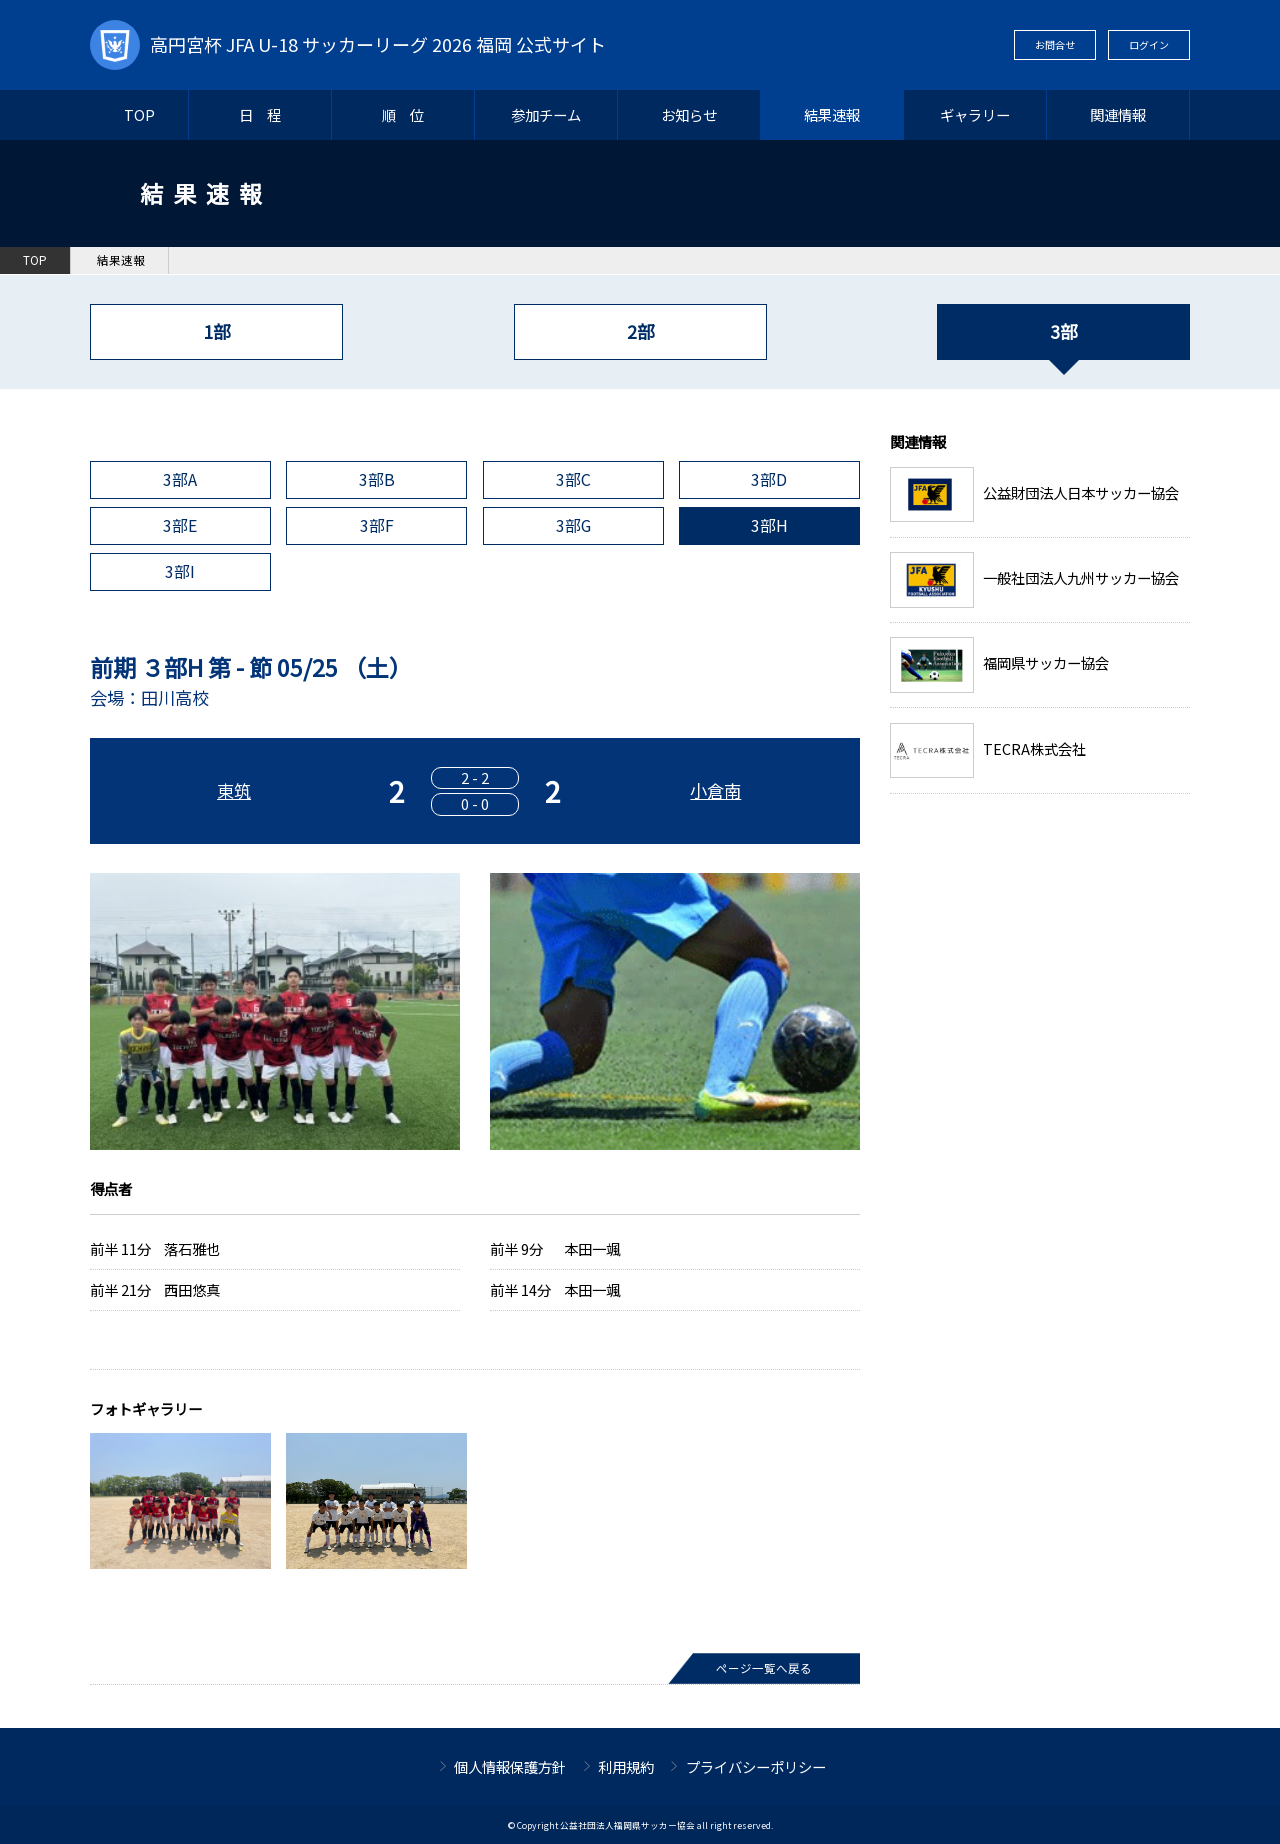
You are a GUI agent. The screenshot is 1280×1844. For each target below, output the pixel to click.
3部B (377, 479)
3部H (769, 525)
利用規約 (626, 1766)
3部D (769, 479)
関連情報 (1118, 114)
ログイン (1149, 44)
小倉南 (715, 790)
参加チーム (546, 114)
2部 (640, 331)
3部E (180, 525)
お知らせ (689, 114)
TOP (139, 114)
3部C (573, 479)
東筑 (234, 790)
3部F (377, 525)
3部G (573, 525)
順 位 (403, 114)
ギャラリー (975, 114)
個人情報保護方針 (510, 1766)
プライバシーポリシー (756, 1766)
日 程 (260, 114)
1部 (216, 331)
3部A (180, 479)
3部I (180, 571)
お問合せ (1055, 44)
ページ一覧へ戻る (764, 1668)
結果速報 (832, 114)
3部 (1063, 331)
